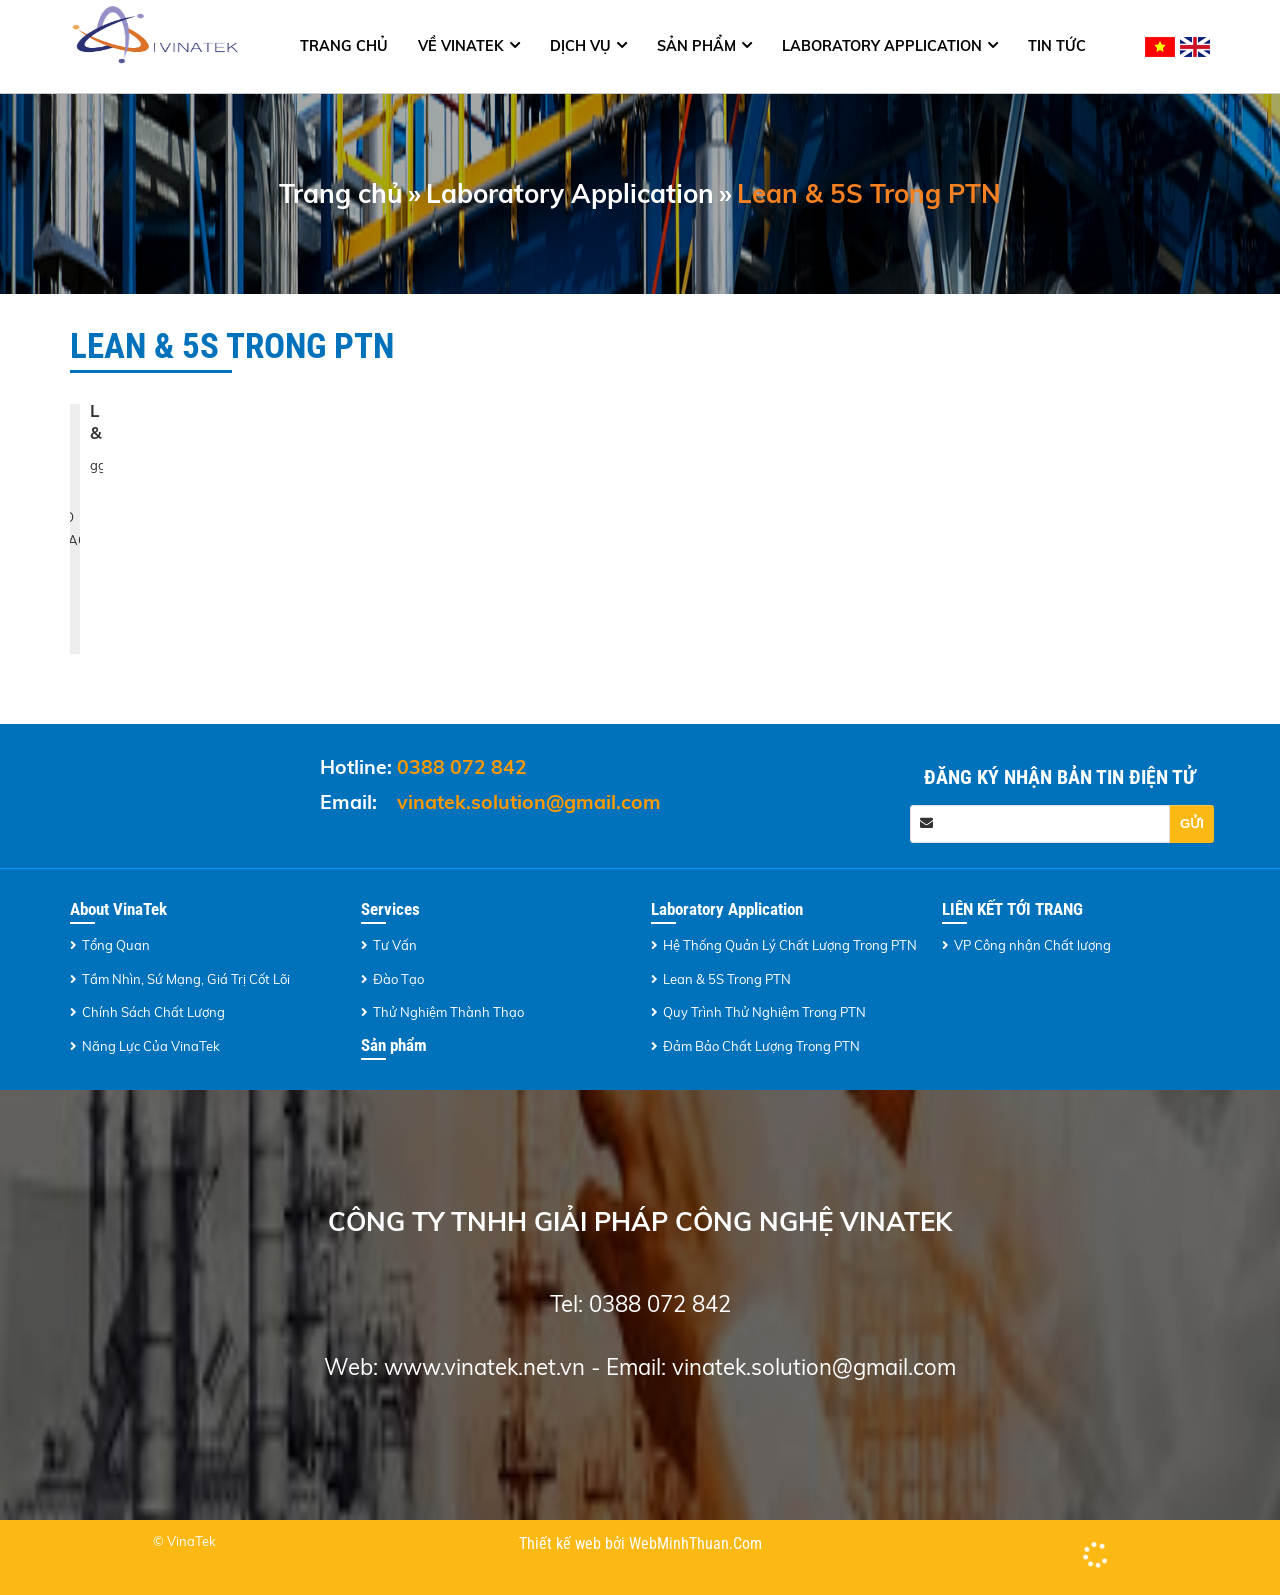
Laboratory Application (882, 46)
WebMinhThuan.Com (695, 1544)
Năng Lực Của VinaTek (151, 1046)
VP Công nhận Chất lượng (1032, 945)
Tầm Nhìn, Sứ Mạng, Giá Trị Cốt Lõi (186, 979)
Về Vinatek (461, 46)
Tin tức (1057, 46)
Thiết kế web (562, 1544)
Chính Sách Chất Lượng (153, 1012)
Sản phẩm (696, 46)
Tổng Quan (116, 945)
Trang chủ (344, 46)
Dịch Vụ (580, 46)
